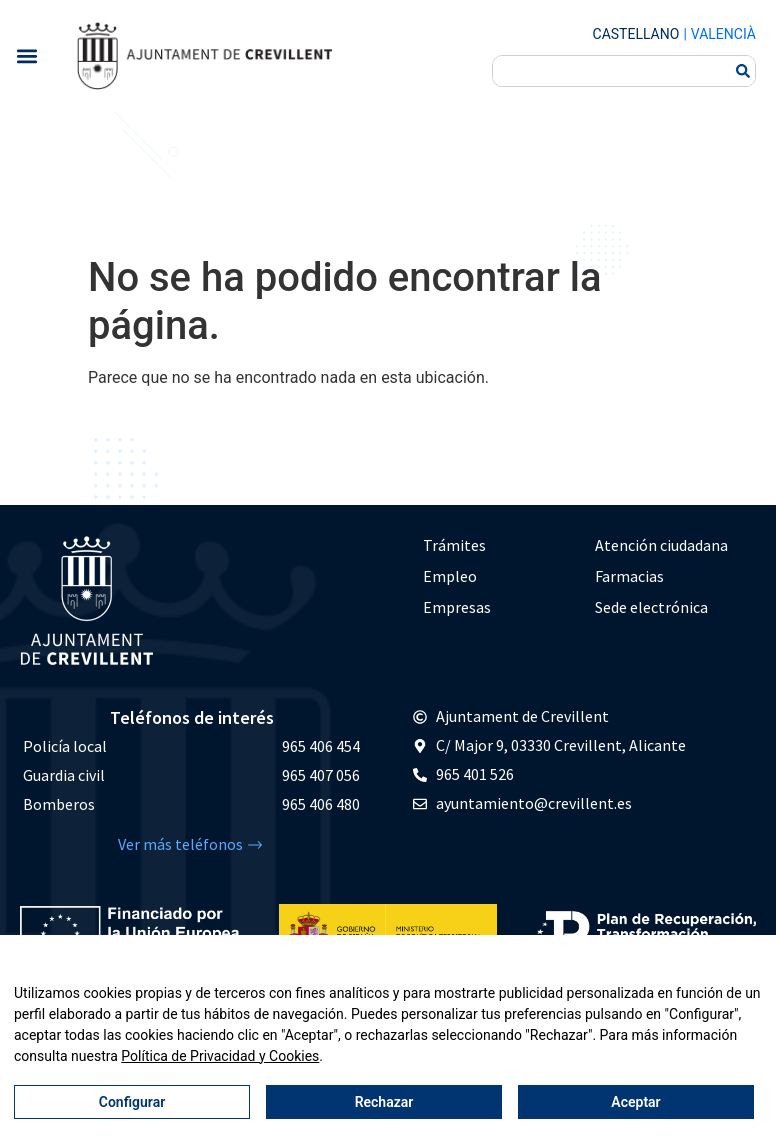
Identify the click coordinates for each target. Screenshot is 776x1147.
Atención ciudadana (661, 545)
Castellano (636, 34)
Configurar (132, 1102)
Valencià (723, 34)
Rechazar (384, 1102)
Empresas (457, 607)
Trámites (454, 545)
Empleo (450, 576)
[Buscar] (743, 71)
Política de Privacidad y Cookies (220, 1056)
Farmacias (629, 576)
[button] (26, 55)
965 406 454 (321, 746)
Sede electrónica (651, 607)
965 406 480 (321, 804)
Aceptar (635, 1102)
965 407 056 (321, 775)
